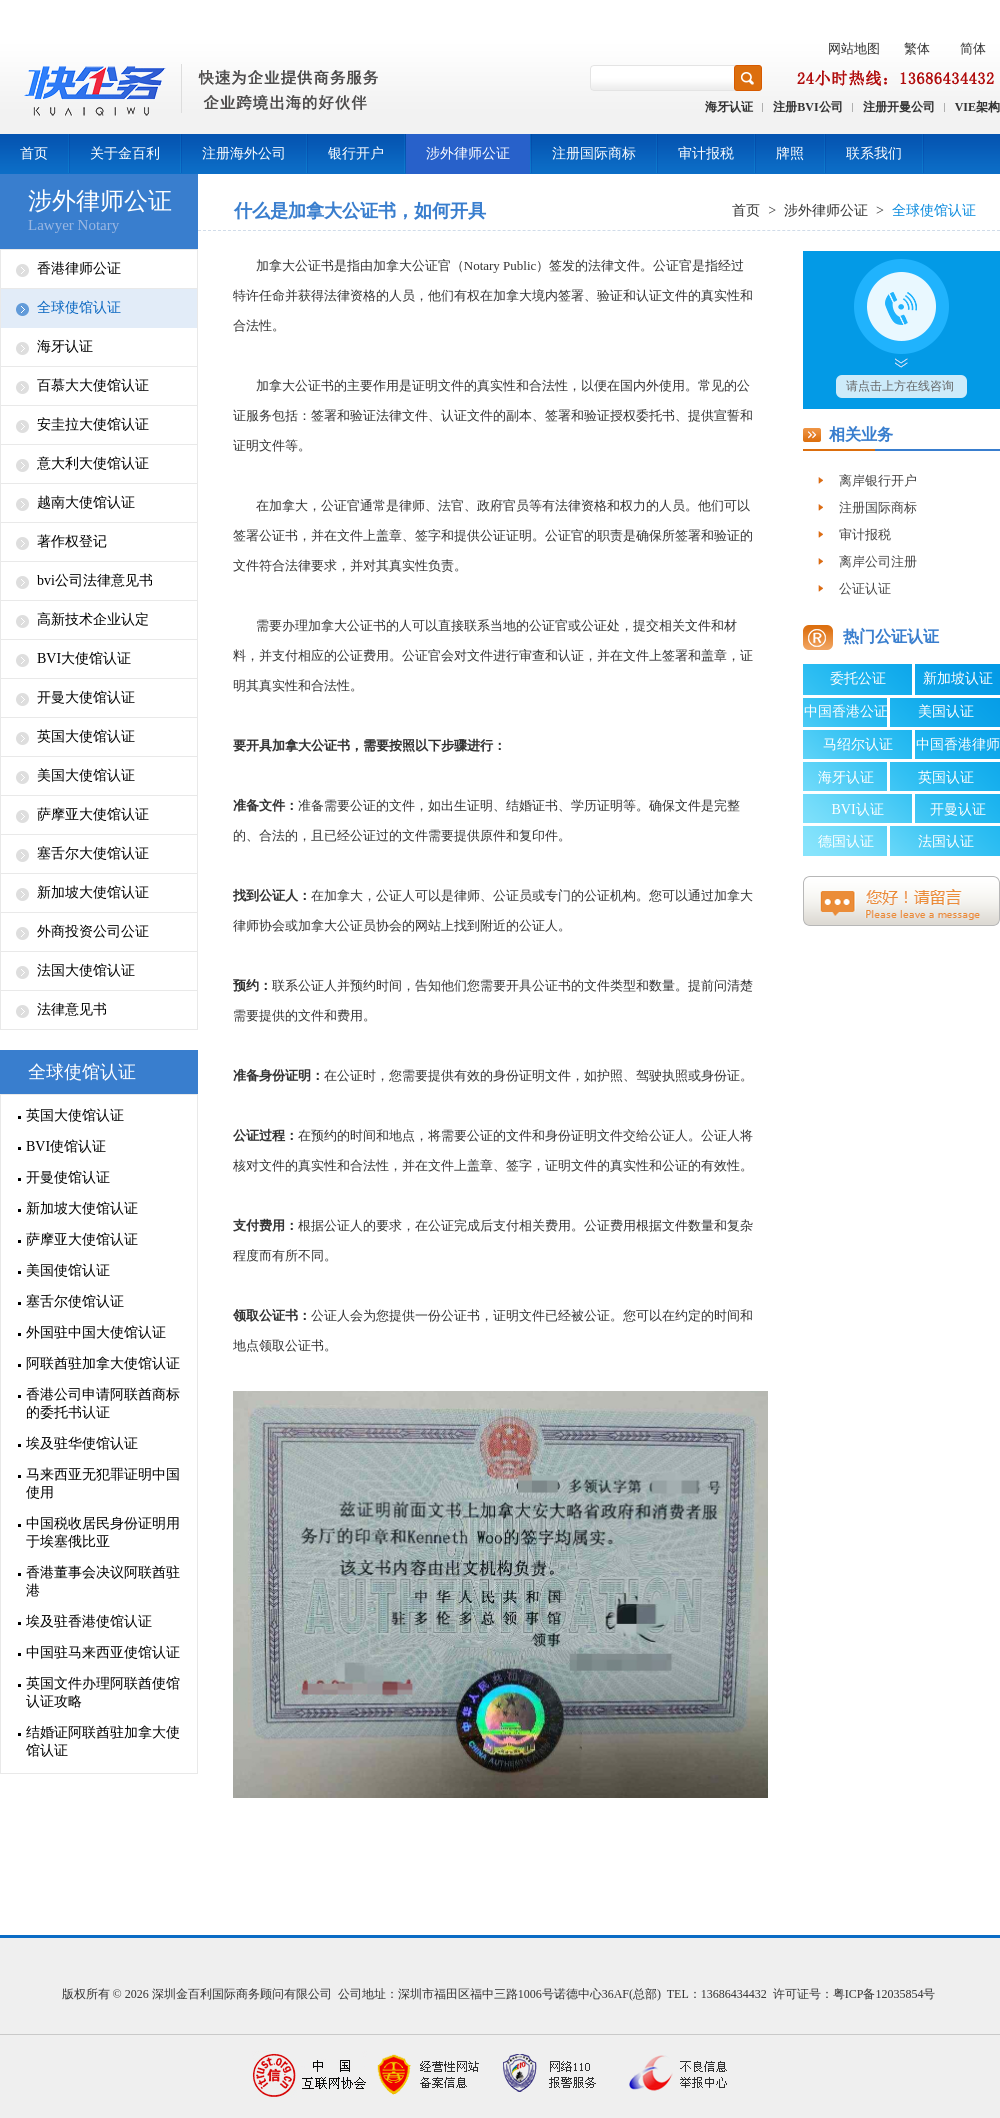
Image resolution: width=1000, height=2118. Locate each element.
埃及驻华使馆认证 (82, 1443)
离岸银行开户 (878, 480)
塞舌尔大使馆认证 (93, 853)
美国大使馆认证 (86, 775)
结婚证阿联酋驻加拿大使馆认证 (103, 1741)
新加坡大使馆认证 (93, 892)
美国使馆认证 (68, 1270)
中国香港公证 (846, 711)
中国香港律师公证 (958, 748)
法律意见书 (72, 1009)
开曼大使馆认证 (86, 697)
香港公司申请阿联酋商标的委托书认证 (103, 1403)
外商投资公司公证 (93, 931)
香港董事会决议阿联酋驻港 (103, 1581)
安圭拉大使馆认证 (93, 424)
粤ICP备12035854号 (884, 1994)
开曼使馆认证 (68, 1177)
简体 (973, 48)
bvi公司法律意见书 (95, 580)
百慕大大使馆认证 (93, 385)
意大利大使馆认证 (93, 463)
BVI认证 (857, 809)
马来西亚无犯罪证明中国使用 (103, 1483)
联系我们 (874, 153)
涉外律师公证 (468, 153)
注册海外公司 (244, 153)
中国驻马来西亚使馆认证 (103, 1652)
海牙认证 (729, 107)
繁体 (917, 48)
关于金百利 (125, 153)
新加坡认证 (958, 678)
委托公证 (858, 678)
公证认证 (865, 588)
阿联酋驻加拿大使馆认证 (103, 1363)
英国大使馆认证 (86, 736)
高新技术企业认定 (93, 619)
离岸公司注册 (878, 561)
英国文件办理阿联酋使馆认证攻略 (103, 1692)
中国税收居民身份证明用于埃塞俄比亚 (103, 1532)
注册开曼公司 (899, 107)
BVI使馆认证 (66, 1146)
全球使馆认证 (79, 307)
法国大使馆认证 (86, 970)
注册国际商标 (594, 153)
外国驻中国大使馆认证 (96, 1332)
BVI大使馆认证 (84, 658)
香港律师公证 (79, 268)
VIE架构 (977, 107)
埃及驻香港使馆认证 (89, 1621)
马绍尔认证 (858, 744)
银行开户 (356, 153)
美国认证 (946, 711)
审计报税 (706, 153)
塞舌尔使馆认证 (75, 1301)
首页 (34, 153)
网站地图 (854, 48)
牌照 (790, 153)
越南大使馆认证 (86, 502)
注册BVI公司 (807, 107)
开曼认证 (958, 809)
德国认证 (846, 841)
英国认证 (946, 777)
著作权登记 (72, 541)
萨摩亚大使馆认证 (93, 814)
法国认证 (946, 841)
